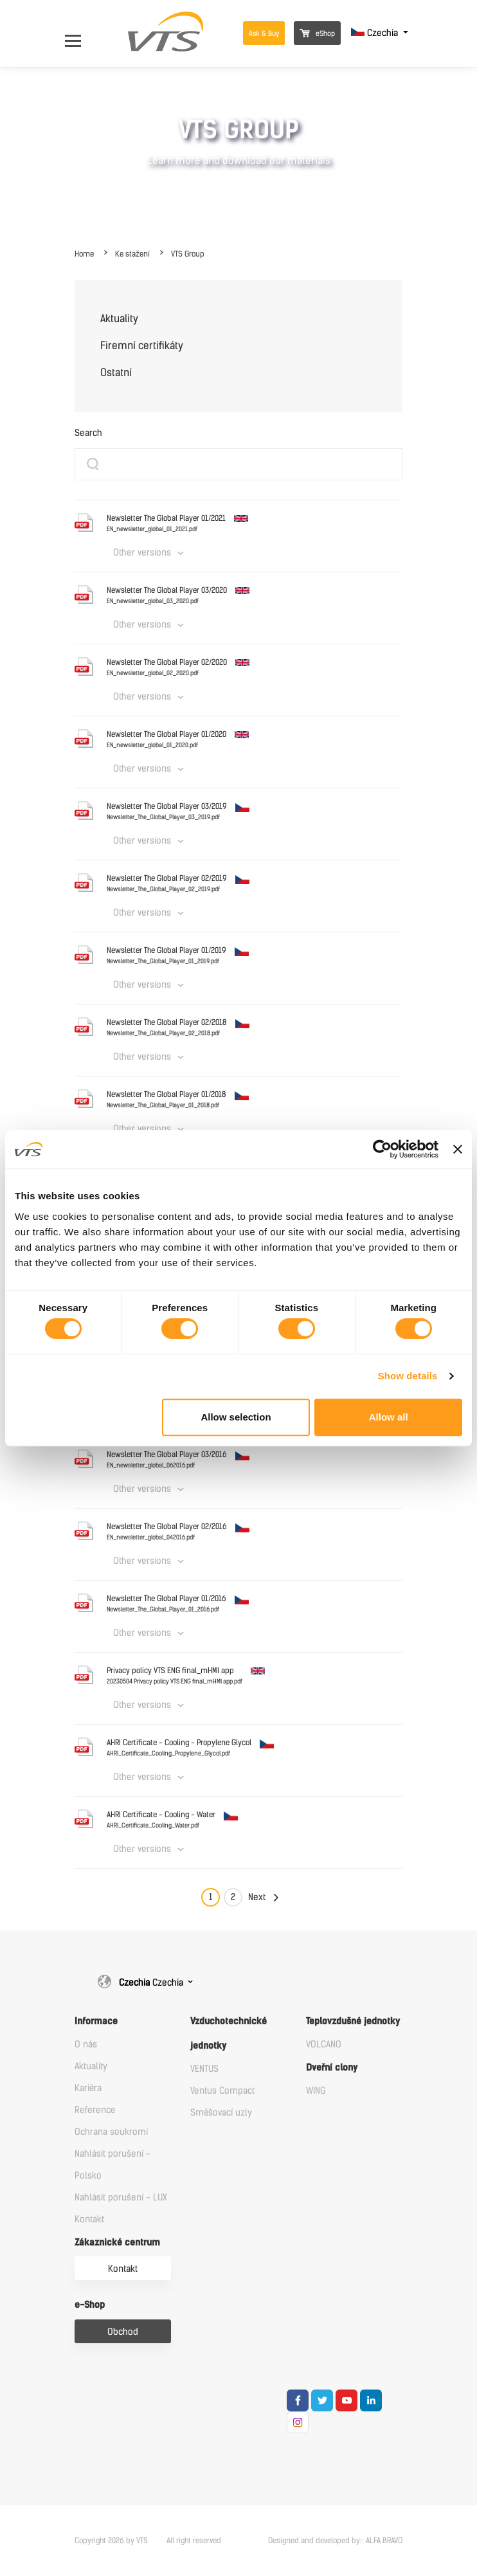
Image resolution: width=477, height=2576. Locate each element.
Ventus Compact (222, 2090)
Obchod (122, 2332)
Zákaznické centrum (117, 2242)
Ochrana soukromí (111, 2132)
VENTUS (204, 2069)
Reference (95, 2110)
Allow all (388, 1416)
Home (84, 254)
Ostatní (116, 373)
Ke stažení (132, 254)
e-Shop (90, 2304)
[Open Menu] (79, 33)
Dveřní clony (331, 2067)
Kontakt (89, 2219)
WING (316, 2090)
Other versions (142, 552)
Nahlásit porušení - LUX (121, 2197)
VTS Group (187, 254)
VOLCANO (323, 2044)
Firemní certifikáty (141, 346)
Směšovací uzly (221, 2112)
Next (257, 1897)
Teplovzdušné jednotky (353, 2021)
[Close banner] (457, 1149)
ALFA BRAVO (384, 2540)
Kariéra (88, 2088)
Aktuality (119, 319)
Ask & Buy (264, 34)
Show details (408, 1375)
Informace (96, 2021)
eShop (317, 34)
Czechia (376, 33)
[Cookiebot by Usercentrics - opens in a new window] (382, 1149)
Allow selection (236, 1416)
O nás (86, 2044)
